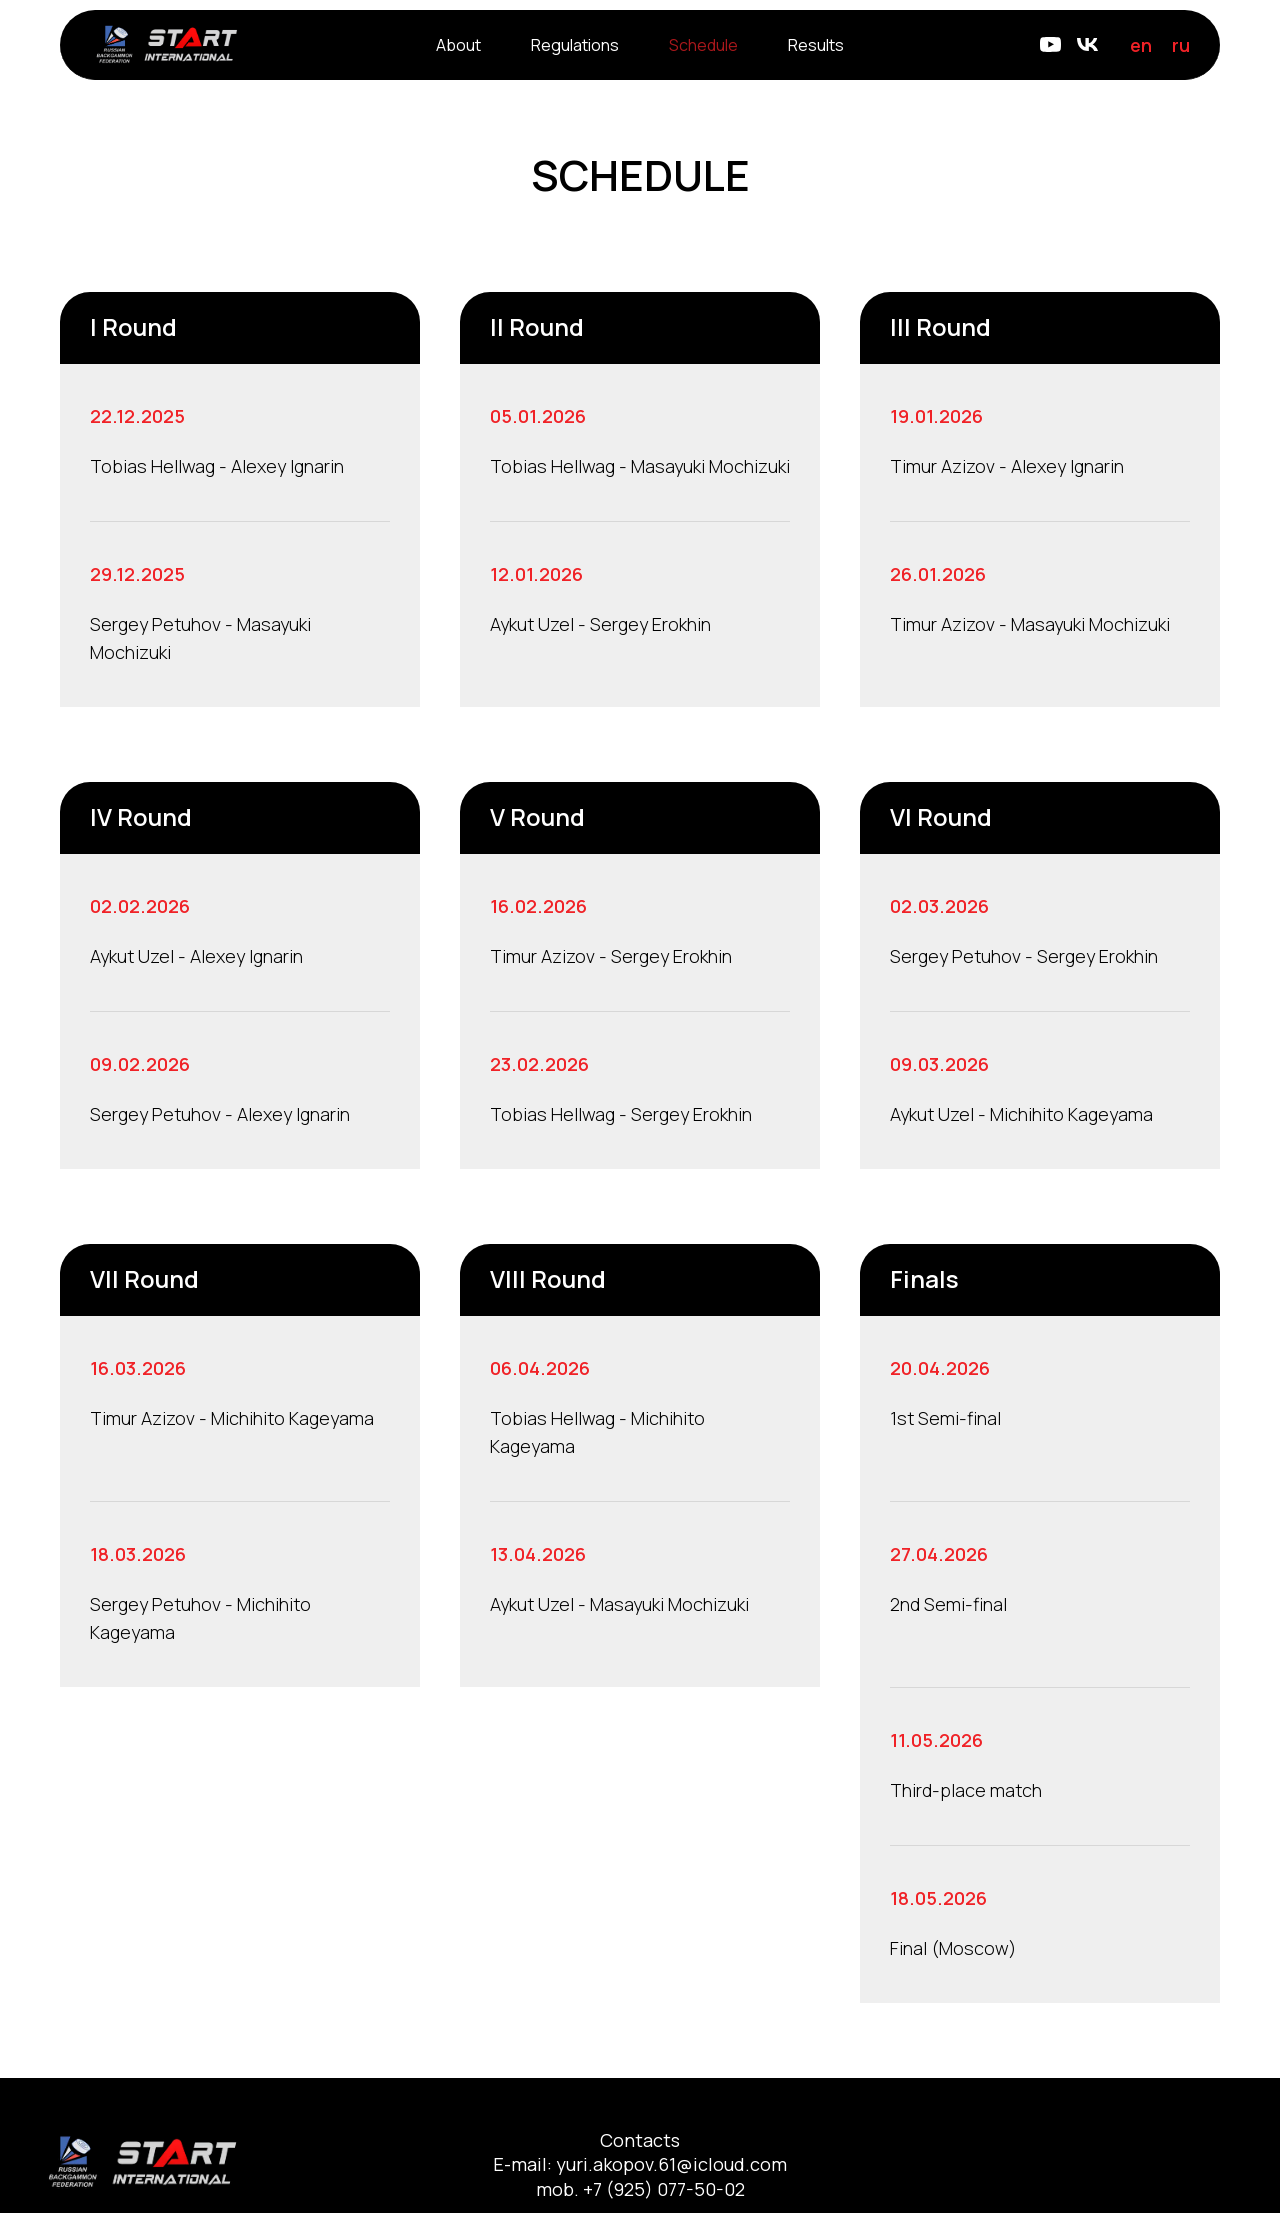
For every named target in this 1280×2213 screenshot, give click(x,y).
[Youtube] (1050, 44)
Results (816, 45)
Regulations (575, 45)
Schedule (703, 45)
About (458, 45)
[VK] (1087, 44)
